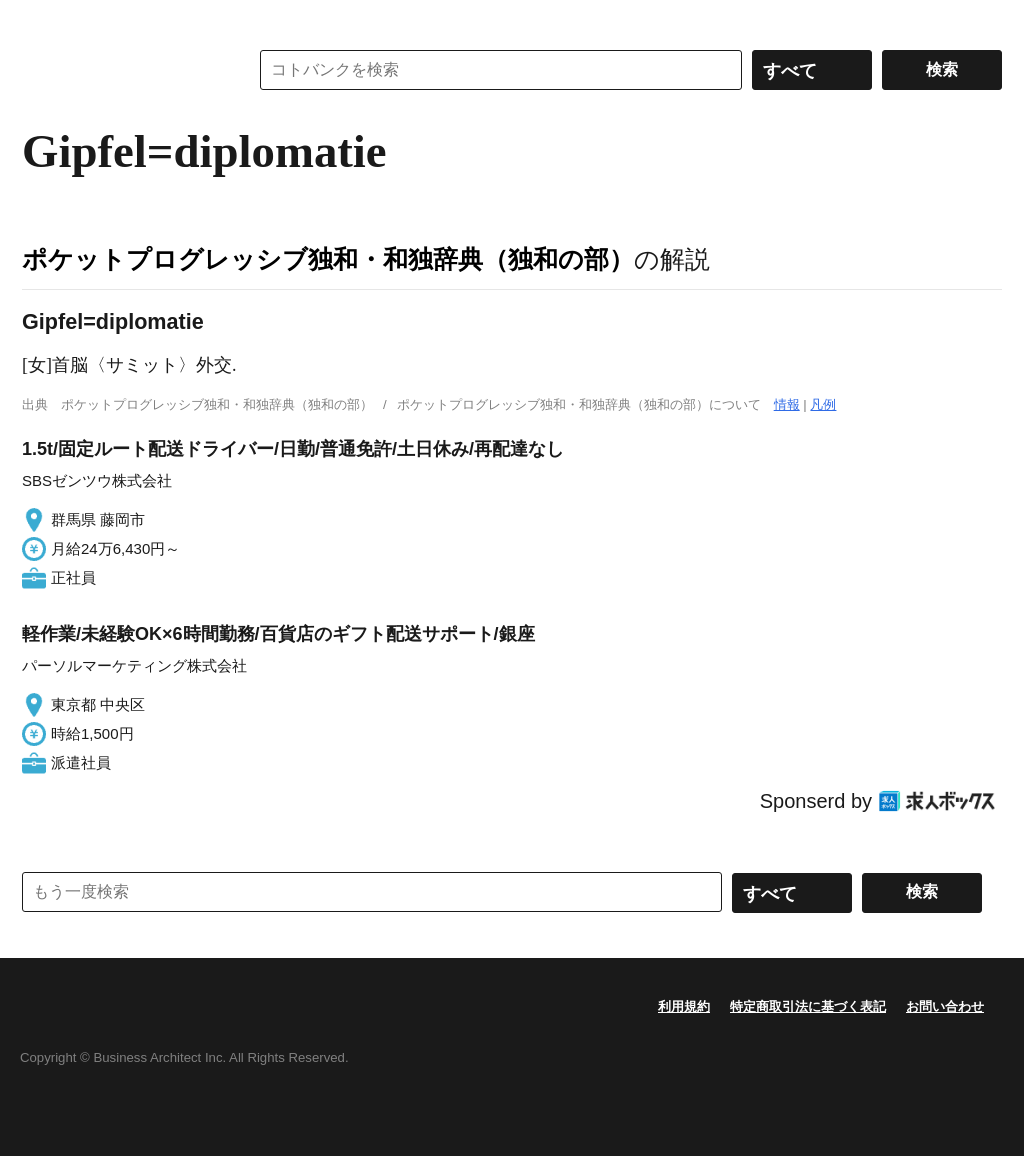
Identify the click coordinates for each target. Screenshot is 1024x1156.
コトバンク (121, 70)
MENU (42, 20)
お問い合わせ (945, 1006)
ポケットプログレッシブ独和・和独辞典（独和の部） (328, 259)
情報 (787, 404)
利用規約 (684, 1006)
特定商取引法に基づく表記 (808, 1006)
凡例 (823, 404)
